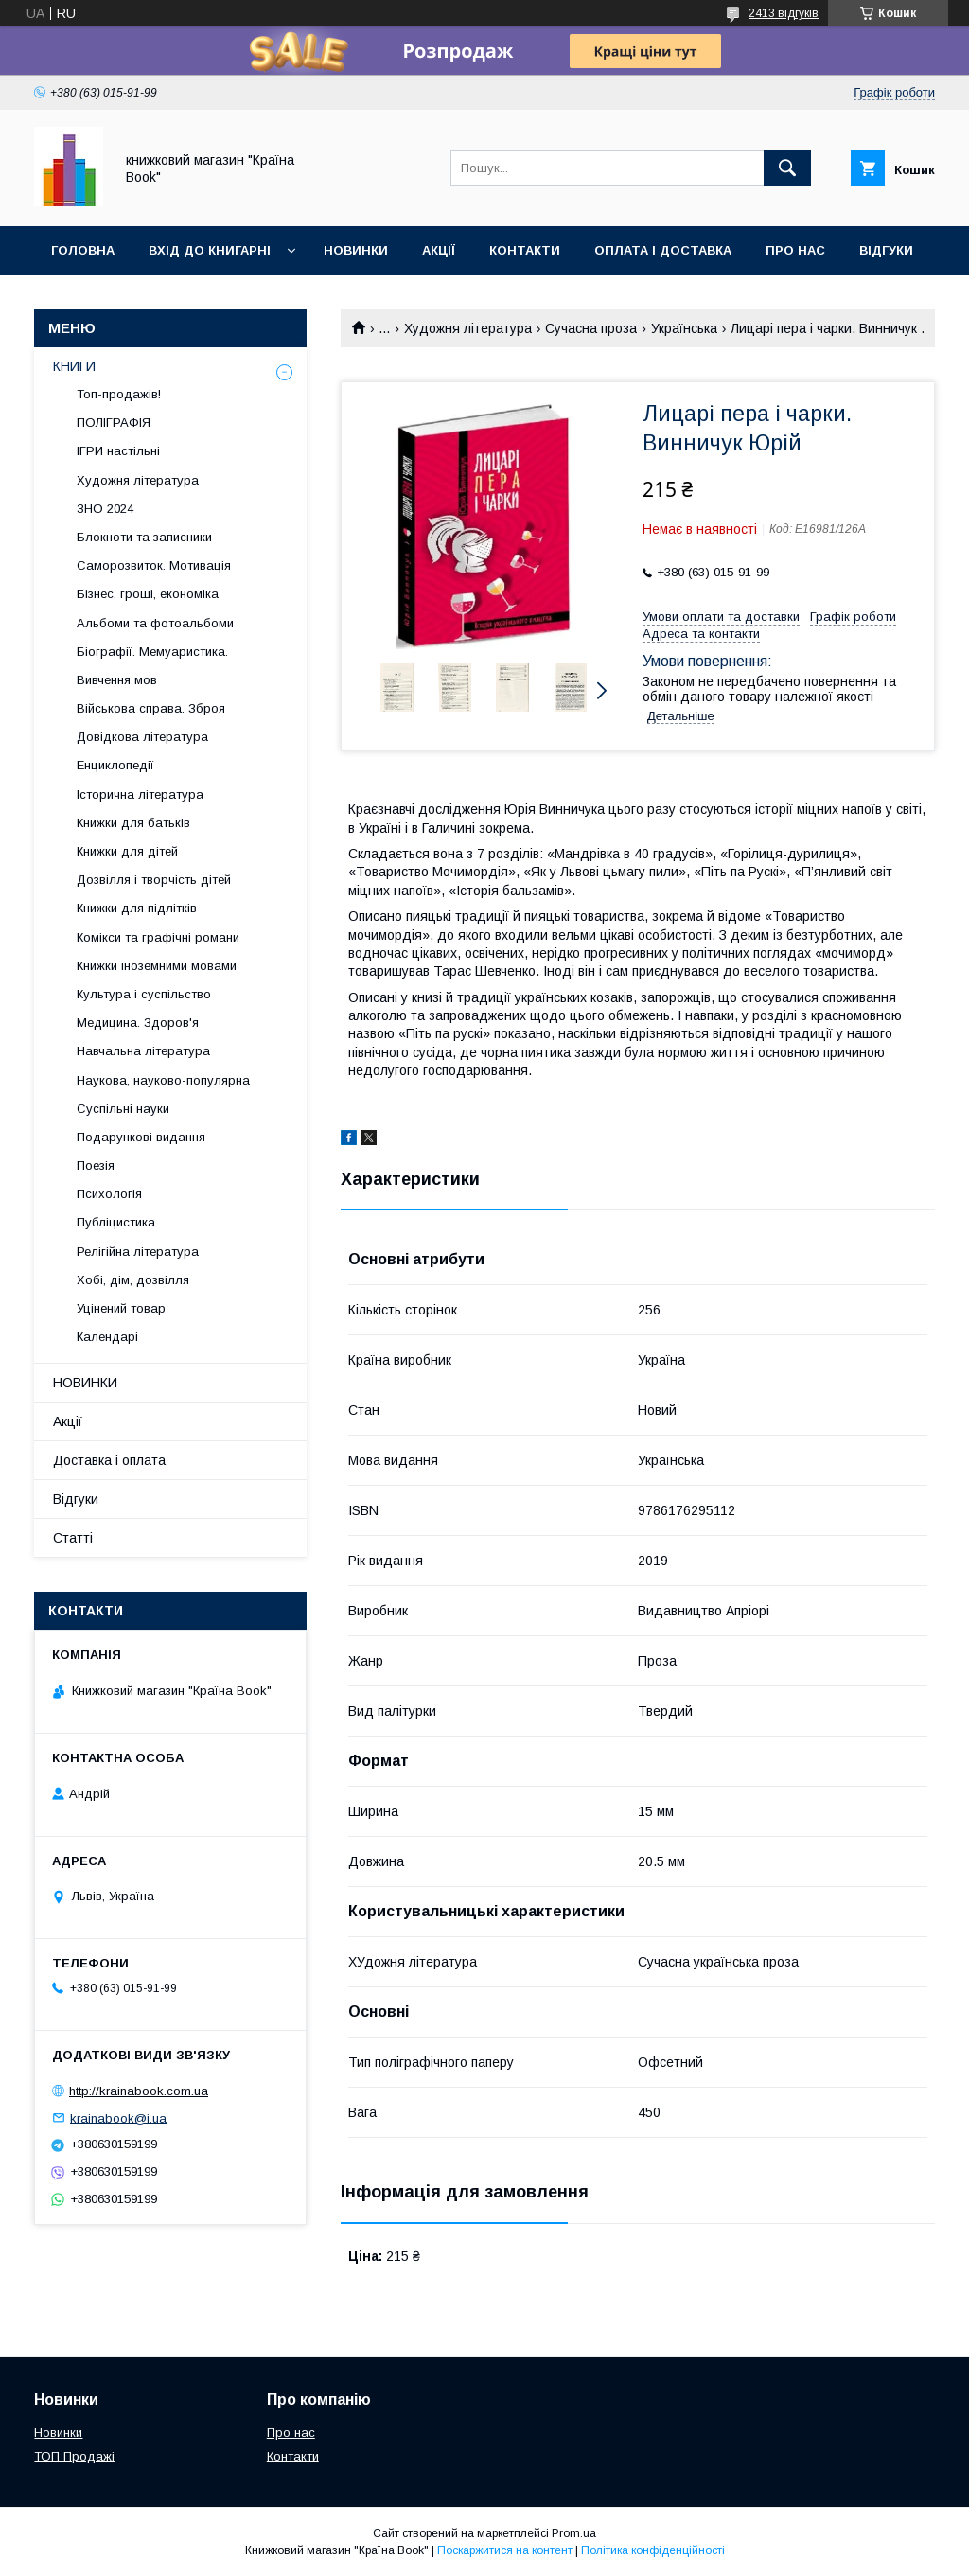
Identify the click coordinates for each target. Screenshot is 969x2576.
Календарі (107, 1337)
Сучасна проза (591, 328)
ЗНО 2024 (105, 509)
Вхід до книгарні (210, 250)
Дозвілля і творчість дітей (154, 880)
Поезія (96, 1165)
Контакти (524, 250)
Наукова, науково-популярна (163, 1080)
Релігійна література (138, 1251)
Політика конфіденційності (653, 2550)
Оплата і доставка (662, 250)
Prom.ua (574, 2533)
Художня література (468, 328)
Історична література (140, 794)
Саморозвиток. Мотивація (154, 565)
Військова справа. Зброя (151, 708)
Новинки (356, 250)
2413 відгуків (784, 13)
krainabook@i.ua (118, 2117)
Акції (438, 250)
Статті (73, 1537)
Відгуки (886, 250)
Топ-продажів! (119, 394)
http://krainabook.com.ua (138, 2091)
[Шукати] (787, 168)
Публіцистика (116, 1222)
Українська (684, 328)
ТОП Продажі (74, 2456)
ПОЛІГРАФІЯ (113, 422)
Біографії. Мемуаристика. (152, 651)
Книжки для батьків (133, 823)
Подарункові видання (141, 1137)
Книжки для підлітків (137, 908)
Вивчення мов (117, 680)
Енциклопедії (115, 765)
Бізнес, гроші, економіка (148, 594)
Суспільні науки (123, 1109)
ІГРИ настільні (118, 451)
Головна (83, 250)
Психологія (109, 1194)
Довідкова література (142, 737)
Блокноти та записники (144, 537)
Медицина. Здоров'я (138, 1022)
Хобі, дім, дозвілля (133, 1280)
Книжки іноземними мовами (157, 966)
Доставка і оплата (109, 1460)
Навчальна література (143, 1051)
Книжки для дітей (127, 851)
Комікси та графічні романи (158, 937)
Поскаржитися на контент (505, 2550)
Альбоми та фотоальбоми (155, 623)
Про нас (795, 250)
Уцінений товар (121, 1308)
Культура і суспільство (144, 994)
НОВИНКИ (85, 1382)
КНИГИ (74, 366)
